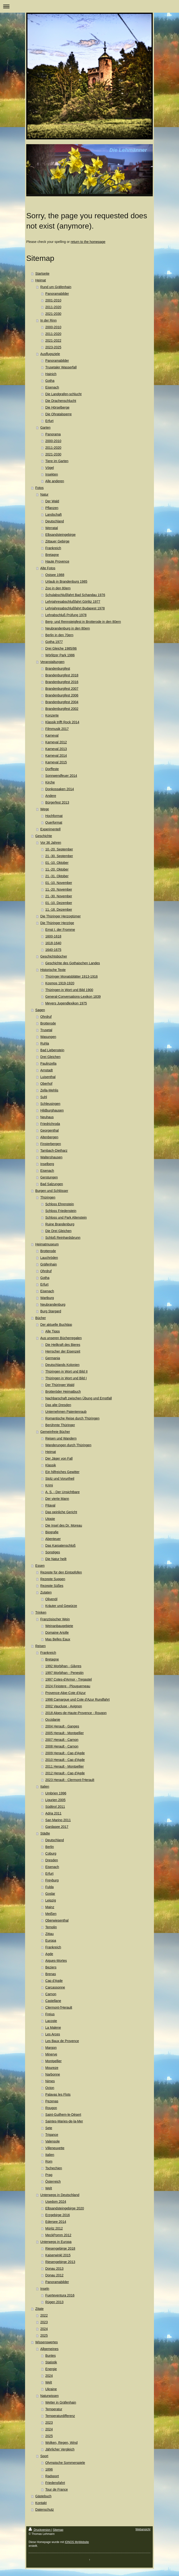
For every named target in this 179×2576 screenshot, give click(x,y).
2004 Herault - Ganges (62, 1726)
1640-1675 (53, 950)
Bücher (40, 1318)
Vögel (49, 468)
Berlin (49, 1847)
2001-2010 (53, 300)
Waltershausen (51, 1157)
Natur (44, 494)
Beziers (51, 1967)
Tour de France (56, 2489)
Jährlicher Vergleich (59, 2449)
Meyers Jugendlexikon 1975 (66, 1003)
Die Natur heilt (56, 1559)
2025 (44, 2335)
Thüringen (47, 1197)
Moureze (51, 2068)
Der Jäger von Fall (59, 1458)
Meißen (51, 1914)
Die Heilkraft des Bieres (62, 1345)
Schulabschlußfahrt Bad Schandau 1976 (75, 595)
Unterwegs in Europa (56, 2242)
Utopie (50, 1519)
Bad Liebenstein (52, 1050)
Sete (48, 2128)
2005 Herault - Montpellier (64, 1733)
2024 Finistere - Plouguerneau (67, 1686)
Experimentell (50, 829)
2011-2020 (53, 307)
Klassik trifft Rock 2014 (62, 722)
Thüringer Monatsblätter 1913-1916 (71, 976)
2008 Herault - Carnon (62, 1746)
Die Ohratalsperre (58, 414)
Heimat (40, 280)
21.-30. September (59, 856)
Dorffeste (52, 769)
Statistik (51, 2362)
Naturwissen (49, 2396)
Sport (44, 2456)
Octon (49, 2088)
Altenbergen (49, 1137)
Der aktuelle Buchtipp (56, 1324)
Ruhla (44, 1043)
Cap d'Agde (54, 1981)
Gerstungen (49, 1177)
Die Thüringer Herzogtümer (60, 916)
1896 (49, 2469)
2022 (44, 2315)
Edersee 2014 (55, 2222)
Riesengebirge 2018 (60, 2248)
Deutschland (54, 521)
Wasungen (48, 1037)
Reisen (40, 1646)
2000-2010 (53, 327)
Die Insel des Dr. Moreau (63, 1525)
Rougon (51, 2108)
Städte (45, 1833)
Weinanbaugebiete (59, 1626)
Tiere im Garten (56, 461)
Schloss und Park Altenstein (66, 1217)
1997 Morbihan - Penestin (64, 1673)
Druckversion (40, 2530)
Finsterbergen (50, 1144)
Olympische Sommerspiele (65, 2463)
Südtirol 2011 (55, 1807)
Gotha (49, 381)
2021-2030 (53, 314)
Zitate (39, 2309)
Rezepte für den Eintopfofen (61, 1572)
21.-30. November (58, 896)
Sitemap (58, 2530)
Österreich (53, 2181)
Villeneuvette (54, 2148)
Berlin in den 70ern (59, 635)
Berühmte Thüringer (60, 1425)
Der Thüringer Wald (59, 1385)
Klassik (50, 1465)
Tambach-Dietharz (54, 1150)
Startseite (42, 273)
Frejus (50, 2014)
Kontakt (41, 2503)
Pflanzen (51, 508)
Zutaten (46, 1592)
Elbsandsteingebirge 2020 (64, 2208)
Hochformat (54, 816)
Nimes (50, 2081)
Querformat (53, 822)
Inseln (44, 2289)
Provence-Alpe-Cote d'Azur (65, 1693)
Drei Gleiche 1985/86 (61, 648)
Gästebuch (43, 2496)
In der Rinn (48, 320)
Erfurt (49, 421)
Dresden (51, 1860)
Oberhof (46, 1083)
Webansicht (143, 2529)
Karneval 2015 (56, 762)
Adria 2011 (53, 1813)
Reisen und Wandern (61, 1438)
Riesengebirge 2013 (60, 2262)
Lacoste (51, 2021)
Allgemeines (49, 2349)
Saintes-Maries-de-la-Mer (64, 2121)
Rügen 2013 (54, 2302)
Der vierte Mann (57, 1499)
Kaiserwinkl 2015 (58, 2255)
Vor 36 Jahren (50, 842)
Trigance (51, 2135)
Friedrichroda (50, 1124)
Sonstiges (52, 1552)
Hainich (51, 374)
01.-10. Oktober (56, 863)
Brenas (50, 1974)
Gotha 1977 (54, 642)
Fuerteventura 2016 (59, 2295)
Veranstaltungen (52, 662)
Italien (44, 1786)
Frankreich (53, 548)
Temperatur (53, 2409)
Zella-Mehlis (49, 1090)
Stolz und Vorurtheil (59, 1478)
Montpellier (53, 2061)
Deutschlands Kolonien (62, 1365)
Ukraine (51, 2389)
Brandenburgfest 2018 (62, 675)
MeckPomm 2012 (58, 2235)
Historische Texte (53, 970)
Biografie (51, 1532)
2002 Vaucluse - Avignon (63, 1706)
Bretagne (52, 555)
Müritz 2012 (54, 2228)
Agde (49, 1954)
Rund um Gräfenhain (55, 287)
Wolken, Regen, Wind (61, 2442)
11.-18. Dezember (58, 909)
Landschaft (53, 514)
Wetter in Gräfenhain (60, 2402)
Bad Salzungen (51, 1184)
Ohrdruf (46, 1017)
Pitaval (50, 1505)
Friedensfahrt (55, 2483)
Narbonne (52, 2074)
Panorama (53, 434)
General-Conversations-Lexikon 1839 (73, 996)
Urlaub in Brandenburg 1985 (66, 581)
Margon (51, 2048)
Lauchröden (49, 1258)
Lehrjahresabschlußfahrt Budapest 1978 (75, 608)
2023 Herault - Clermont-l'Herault (69, 1780)
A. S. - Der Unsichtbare (62, 1492)
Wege (44, 809)
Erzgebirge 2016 (57, 2215)
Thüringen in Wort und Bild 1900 (69, 990)
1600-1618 (53, 936)
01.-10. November (58, 883)
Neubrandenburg (52, 1304)
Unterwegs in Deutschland (59, 2195)
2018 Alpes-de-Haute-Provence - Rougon (76, 1713)
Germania (52, 1358)
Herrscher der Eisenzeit (62, 1351)
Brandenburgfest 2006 (62, 695)
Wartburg (47, 1298)
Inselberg (47, 1164)
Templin (51, 1927)
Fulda (49, 1887)
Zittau (49, 1934)
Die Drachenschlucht (60, 401)
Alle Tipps (52, 1331)
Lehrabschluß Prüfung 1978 (66, 615)
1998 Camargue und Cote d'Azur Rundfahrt (77, 1699)
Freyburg (52, 1880)
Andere (50, 796)
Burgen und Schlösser (51, 1191)
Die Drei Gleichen (58, 1231)
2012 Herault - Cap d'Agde (65, 1773)
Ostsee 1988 (54, 575)
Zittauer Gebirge (57, 541)
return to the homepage (88, 242)
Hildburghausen (52, 1110)
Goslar (50, 1894)
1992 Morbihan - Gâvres (63, 1666)
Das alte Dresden (58, 1405)
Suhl (43, 1097)
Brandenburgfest (57, 668)
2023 (44, 2322)
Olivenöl (51, 1599)
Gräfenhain (48, 1264)
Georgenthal (49, 1130)
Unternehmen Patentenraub (66, 1412)
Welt (48, 2188)
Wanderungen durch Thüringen (68, 1445)
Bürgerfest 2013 (57, 802)
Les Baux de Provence (62, 2041)
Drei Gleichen (50, 1057)
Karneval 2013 (56, 749)
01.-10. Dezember (58, 903)
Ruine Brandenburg (59, 1224)
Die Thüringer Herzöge (57, 923)
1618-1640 (53, 943)
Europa (50, 1940)
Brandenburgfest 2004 (62, 702)
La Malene (53, 2027)
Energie (51, 2369)
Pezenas (51, 2101)
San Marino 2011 (58, 1820)
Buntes (50, 2355)
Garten (45, 427)
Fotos (39, 488)
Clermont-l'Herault (58, 2007)
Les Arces (52, 2034)
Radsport (52, 2476)
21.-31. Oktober (56, 876)
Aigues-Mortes (56, 1960)
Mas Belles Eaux (57, 1639)
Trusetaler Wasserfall (61, 367)
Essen (40, 1566)
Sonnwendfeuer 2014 (61, 776)
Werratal (51, 528)
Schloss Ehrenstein (59, 1204)
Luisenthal (48, 1077)
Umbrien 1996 (55, 1793)
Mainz (49, 1907)
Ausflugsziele (50, 354)
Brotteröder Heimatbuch (63, 1391)
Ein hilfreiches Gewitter (62, 1472)
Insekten (51, 474)
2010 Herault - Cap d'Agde (65, 1760)
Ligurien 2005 (55, 1800)
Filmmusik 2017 (57, 729)
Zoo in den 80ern (58, 588)
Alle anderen (54, 481)
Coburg (50, 1853)
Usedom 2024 (55, 2201)
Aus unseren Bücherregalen (61, 1338)
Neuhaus (47, 1117)
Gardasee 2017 (56, 1827)
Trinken (40, 1612)
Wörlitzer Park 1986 (60, 655)
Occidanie (52, 1719)
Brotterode (48, 1023)
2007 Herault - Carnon (62, 1740)
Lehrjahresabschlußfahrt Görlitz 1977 (72, 601)
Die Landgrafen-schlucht (63, 394)
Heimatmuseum (47, 1244)
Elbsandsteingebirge (60, 535)
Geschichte (43, 836)
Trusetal (46, 1030)
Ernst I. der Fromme (60, 930)
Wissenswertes (46, 2342)
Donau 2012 (54, 2275)
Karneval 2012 (56, 742)
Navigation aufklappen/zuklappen (89, 6)
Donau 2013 (54, 2268)
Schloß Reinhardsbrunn (62, 1237)
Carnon (50, 1994)
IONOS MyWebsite (77, 2542)
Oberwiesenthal (56, 1920)
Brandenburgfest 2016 (62, 682)
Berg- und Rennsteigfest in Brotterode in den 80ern (83, 622)
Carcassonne (55, 1987)
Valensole (52, 2141)
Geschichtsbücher (53, 956)
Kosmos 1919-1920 (59, 983)
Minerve (51, 2054)
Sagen (40, 1010)
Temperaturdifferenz (60, 2416)
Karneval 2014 (56, 755)
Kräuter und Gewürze (61, 1606)
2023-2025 (53, 347)
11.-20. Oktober (56, 869)
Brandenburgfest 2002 (62, 709)
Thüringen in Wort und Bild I (66, 1378)
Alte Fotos (47, 568)
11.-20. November (58, 889)
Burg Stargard (50, 1311)
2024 (44, 2329)
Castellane (53, 2001)
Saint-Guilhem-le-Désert (63, 2114)
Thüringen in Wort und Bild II (66, 1371)
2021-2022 (53, 340)
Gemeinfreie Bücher (55, 1432)
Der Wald (52, 501)
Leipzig (50, 1900)
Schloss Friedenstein (60, 1211)
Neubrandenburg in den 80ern (67, 628)
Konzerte (52, 715)
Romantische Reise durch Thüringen (72, 1418)
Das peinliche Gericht (61, 1512)
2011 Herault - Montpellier (64, 1766)
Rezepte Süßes (51, 1586)
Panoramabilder (57, 294)
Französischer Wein (55, 1619)
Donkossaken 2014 (59, 789)
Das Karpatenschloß (60, 1545)
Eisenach (52, 387)
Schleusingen (50, 1104)
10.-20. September (59, 849)
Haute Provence (57, 561)
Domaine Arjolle (57, 1632)
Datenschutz (44, 2509)
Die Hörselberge (57, 407)
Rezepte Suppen (52, 1579)
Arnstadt (46, 1070)
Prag (49, 2175)
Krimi (49, 1485)
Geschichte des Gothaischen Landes (72, 963)
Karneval (51, 735)
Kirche (50, 782)
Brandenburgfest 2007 (62, 689)
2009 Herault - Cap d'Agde (65, 1753)
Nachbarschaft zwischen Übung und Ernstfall (78, 1398)
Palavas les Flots (58, 2094)
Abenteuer (53, 1539)
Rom (49, 2161)
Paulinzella (48, 1063)
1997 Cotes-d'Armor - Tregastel (68, 1679)
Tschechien (53, 2168)
